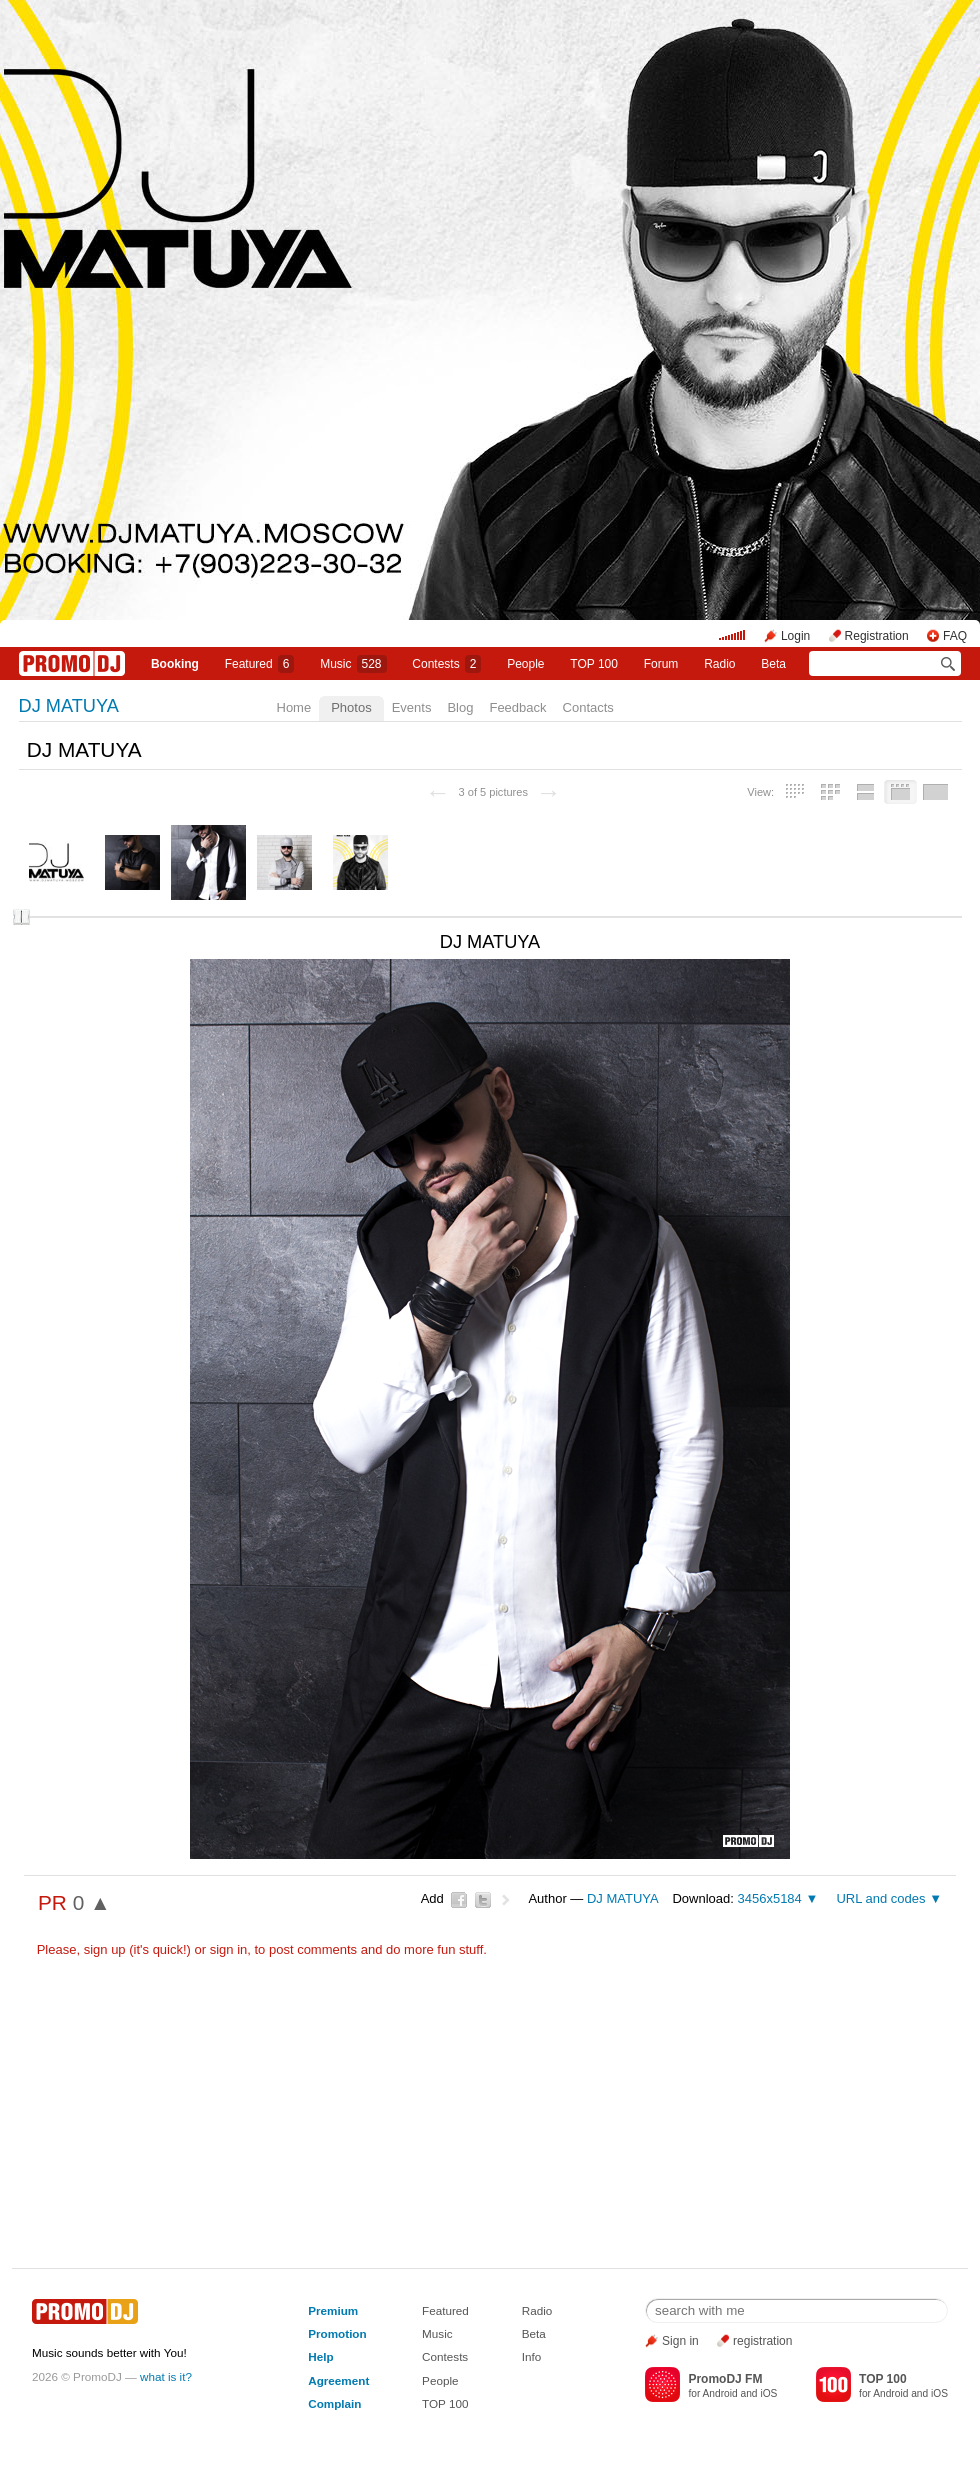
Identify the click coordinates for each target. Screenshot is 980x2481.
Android (720, 2393)
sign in (229, 1949)
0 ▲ (92, 1902)
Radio (719, 664)
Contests (445, 2356)
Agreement (338, 2380)
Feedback (517, 707)
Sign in (680, 2341)
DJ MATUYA (69, 706)
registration (762, 2341)
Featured (260, 664)
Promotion (337, 2333)
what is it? (166, 2376)
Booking (175, 664)
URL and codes (880, 1898)
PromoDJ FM (725, 2379)
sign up (105, 1949)
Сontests (446, 664)
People (525, 664)
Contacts (588, 707)
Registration (877, 636)
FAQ (955, 636)
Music (353, 664)
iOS (768, 2393)
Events (412, 707)
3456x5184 (769, 1898)
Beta (773, 664)
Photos (351, 707)
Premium (333, 2310)
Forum (661, 664)
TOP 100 (594, 664)
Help (320, 2356)
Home (294, 707)
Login (795, 636)
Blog (460, 707)
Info (532, 2356)
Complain (334, 2403)
